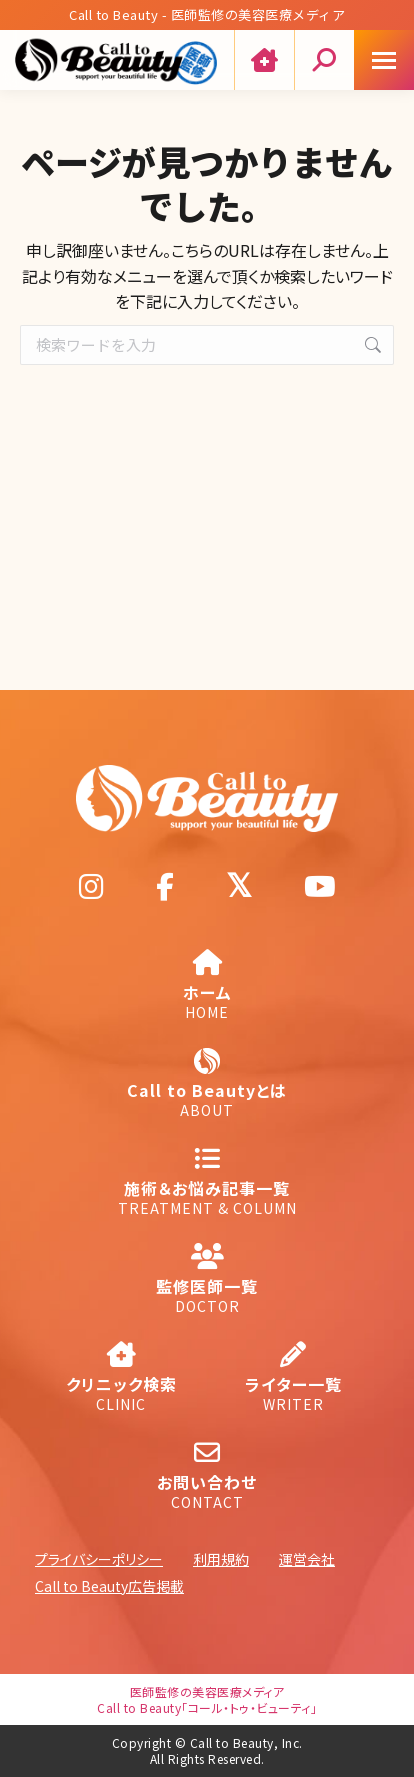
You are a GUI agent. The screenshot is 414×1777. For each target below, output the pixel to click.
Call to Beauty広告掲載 (109, 1586)
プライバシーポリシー (99, 1559)
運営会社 (307, 1559)
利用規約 (221, 1559)
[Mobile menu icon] (384, 60)
